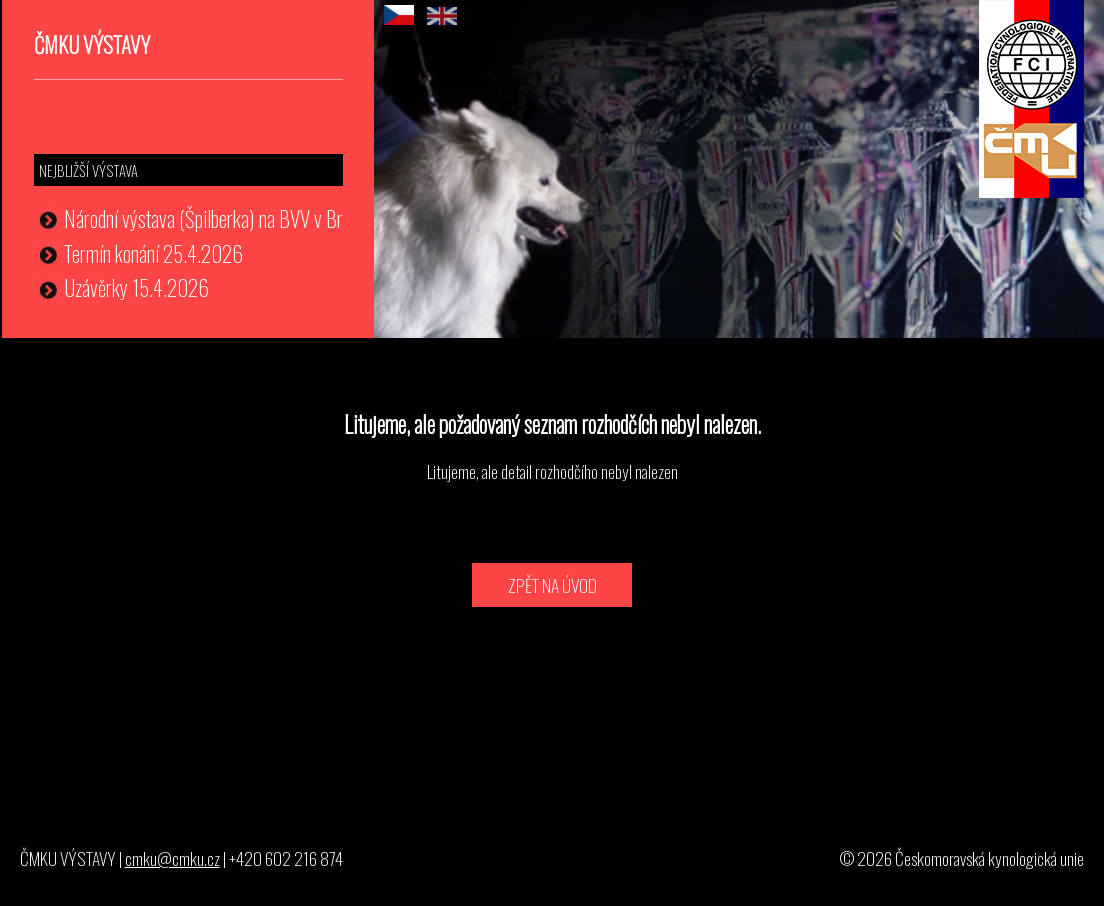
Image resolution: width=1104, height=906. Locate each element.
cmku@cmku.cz (172, 858)
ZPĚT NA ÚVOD (552, 585)
